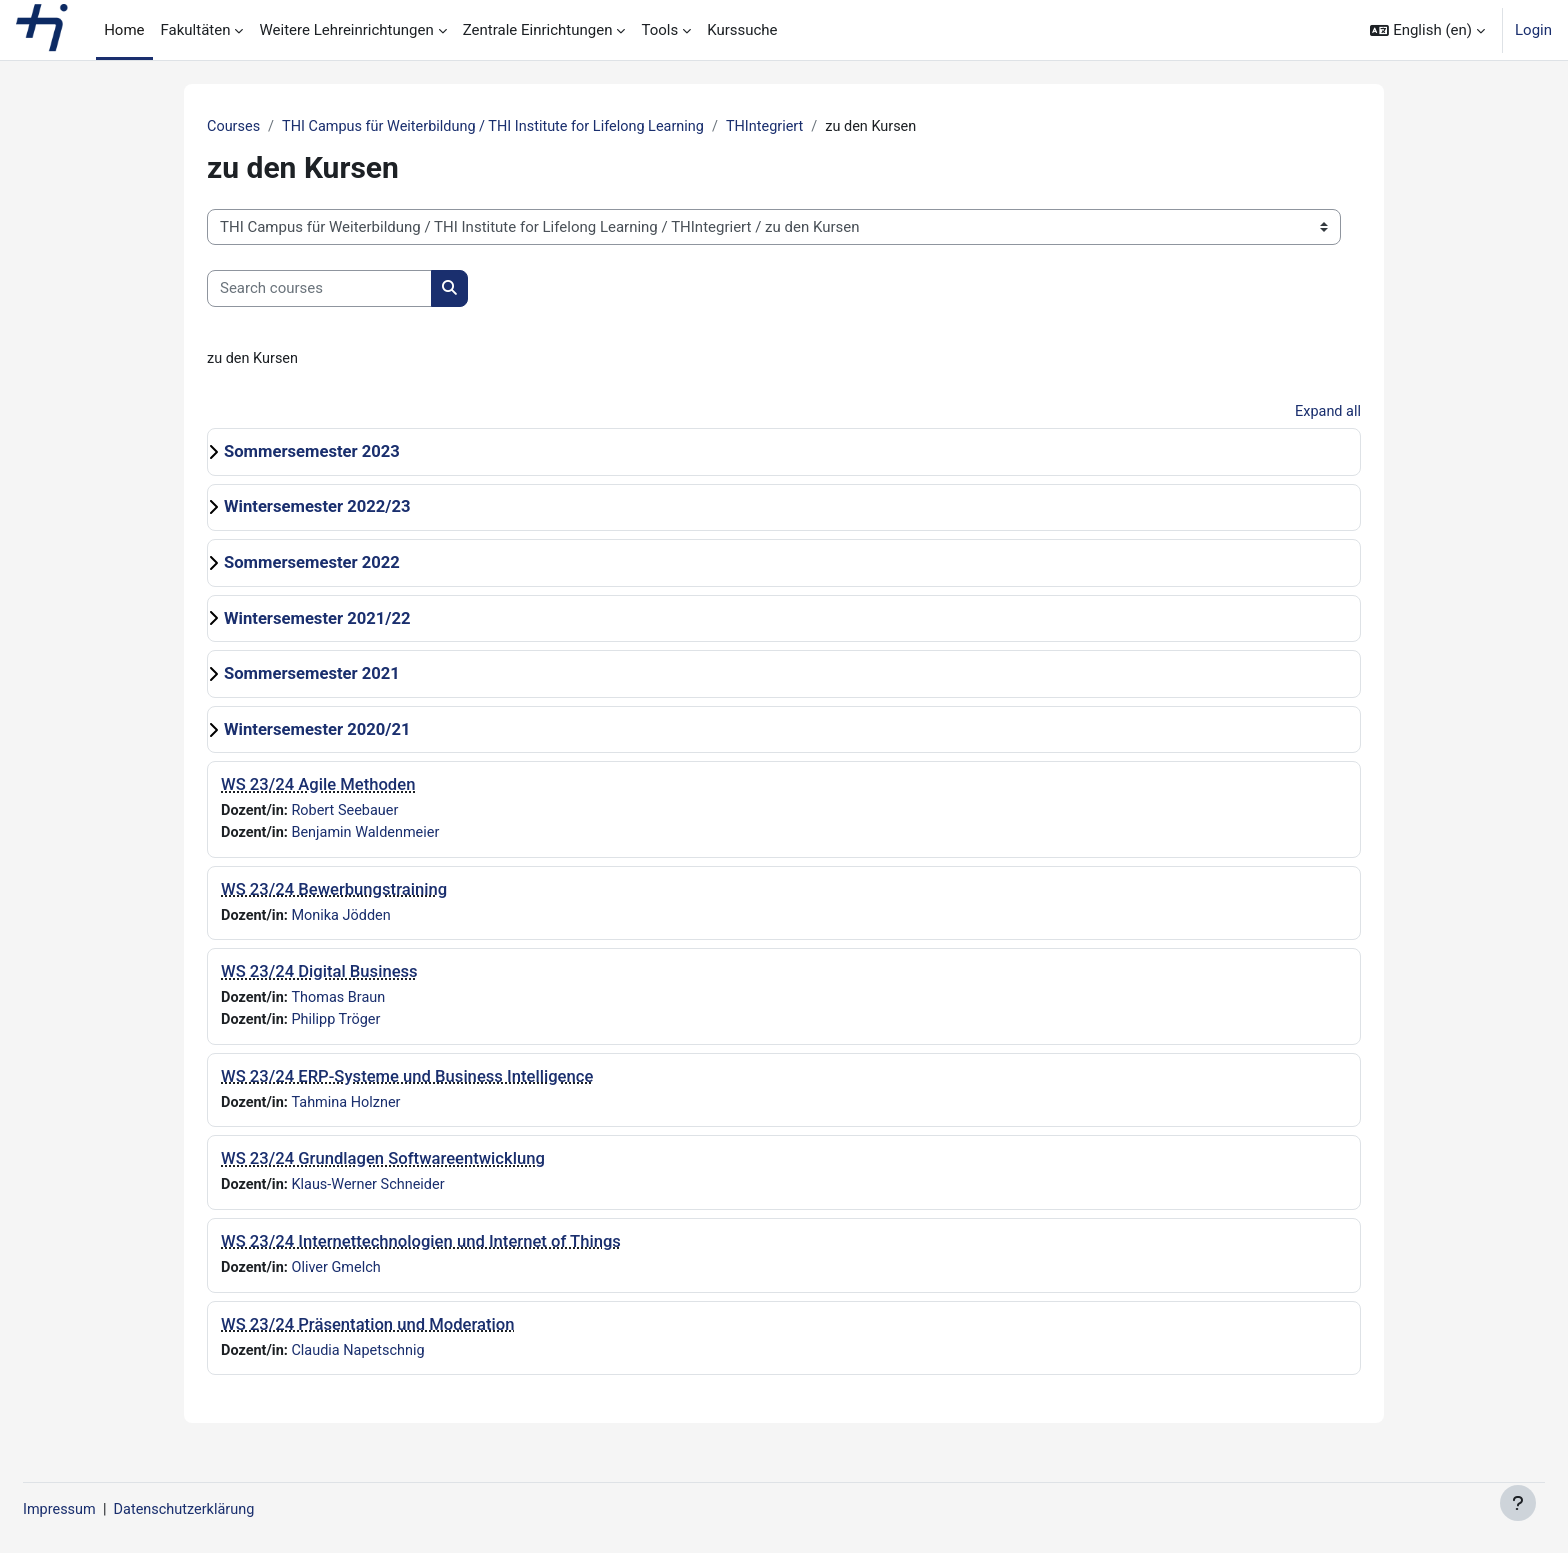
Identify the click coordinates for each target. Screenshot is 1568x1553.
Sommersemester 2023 (312, 453)
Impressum (108, 1510)
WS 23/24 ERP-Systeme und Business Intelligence (407, 1082)
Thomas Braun (342, 1003)
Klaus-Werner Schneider (373, 1193)
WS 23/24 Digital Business (319, 976)
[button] (1427, 30)
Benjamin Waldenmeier (371, 836)
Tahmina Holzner (350, 1109)
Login (1533, 30)
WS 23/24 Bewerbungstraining (334, 893)
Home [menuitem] (124, 30)
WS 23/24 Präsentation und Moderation (367, 1333)
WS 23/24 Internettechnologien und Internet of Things (421, 1249)
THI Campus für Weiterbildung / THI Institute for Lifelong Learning (503, 127)
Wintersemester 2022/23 (317, 509)
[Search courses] (319, 289)
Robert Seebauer (349, 814)
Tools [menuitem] (659, 30)
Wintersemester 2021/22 (317, 620)
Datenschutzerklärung (238, 1510)
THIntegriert (784, 127)
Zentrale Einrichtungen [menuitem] (538, 30)
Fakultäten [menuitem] (196, 30)
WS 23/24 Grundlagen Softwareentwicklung (383, 1166)
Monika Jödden (345, 920)
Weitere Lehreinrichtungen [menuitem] (346, 30)
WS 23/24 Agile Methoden (318, 787)
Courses (234, 127)
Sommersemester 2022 (312, 564)
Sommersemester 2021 (312, 676)
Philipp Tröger (340, 1026)
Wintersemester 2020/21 (317, 731)
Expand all (1327, 414)
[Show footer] (1518, 1503)
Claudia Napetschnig (363, 1360)
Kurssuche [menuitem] (742, 30)
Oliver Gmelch (340, 1276)
